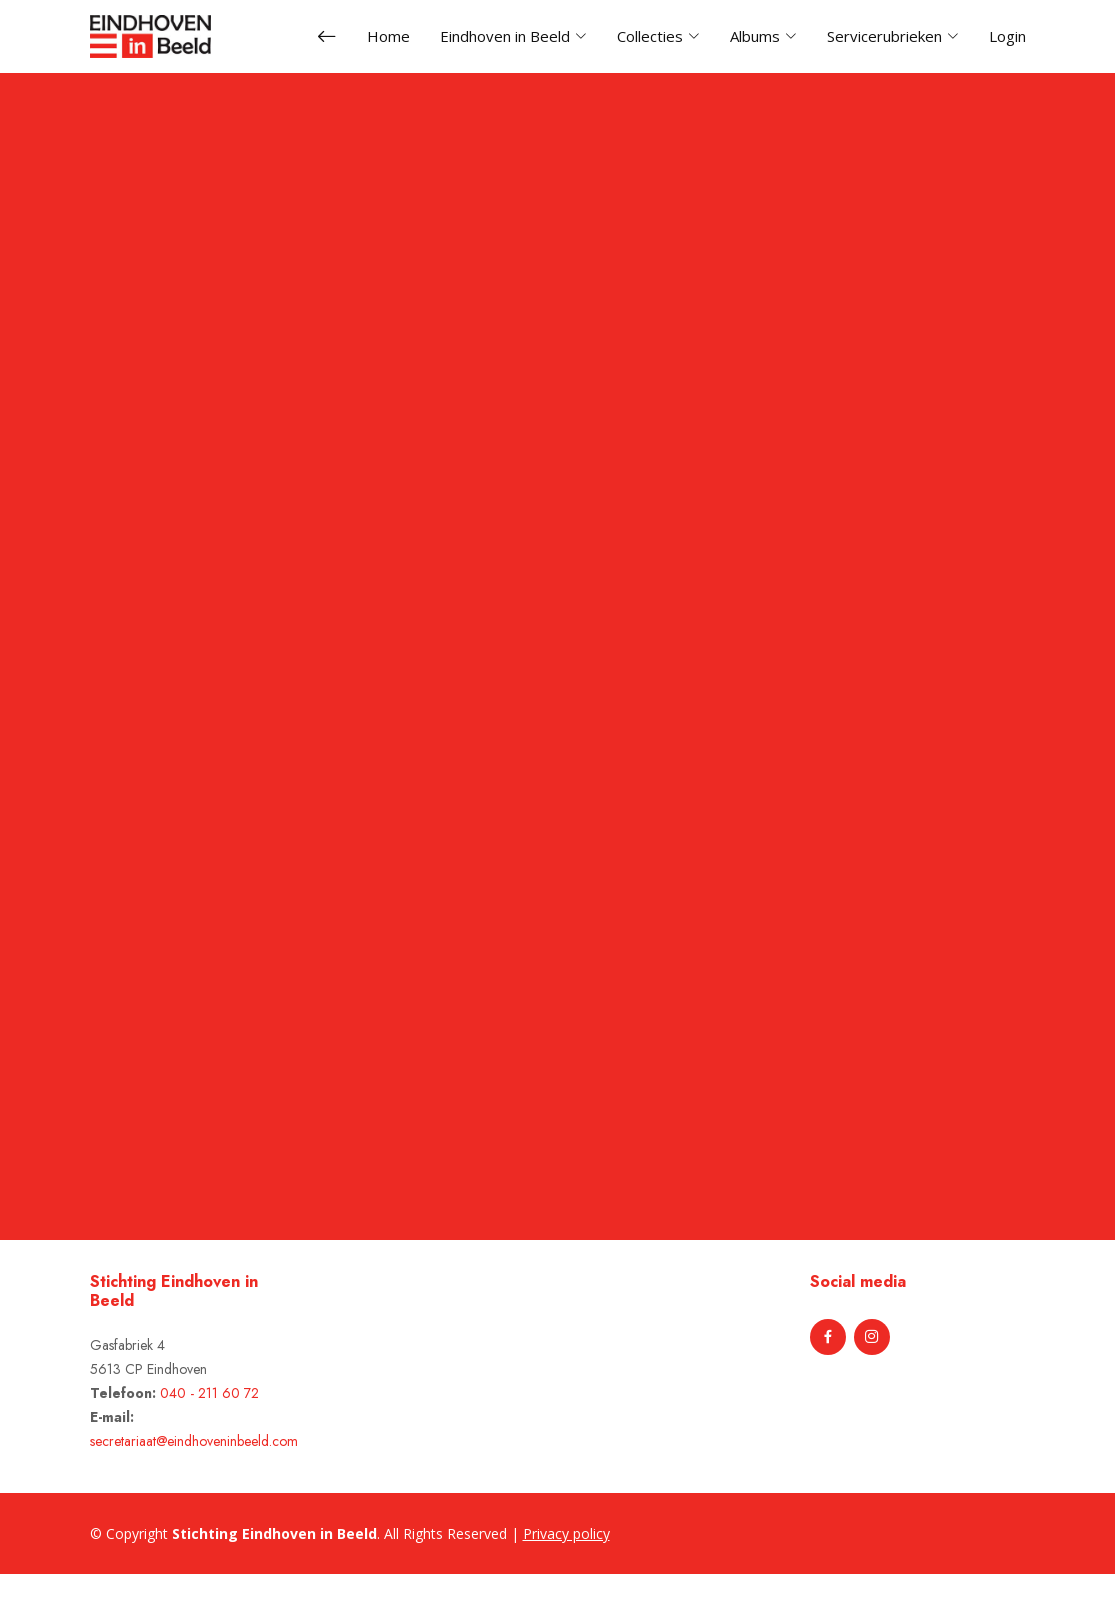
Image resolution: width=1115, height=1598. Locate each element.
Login (1007, 36)
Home (388, 36)
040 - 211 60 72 (209, 1393)
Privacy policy (566, 1533)
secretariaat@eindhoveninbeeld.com (194, 1441)
